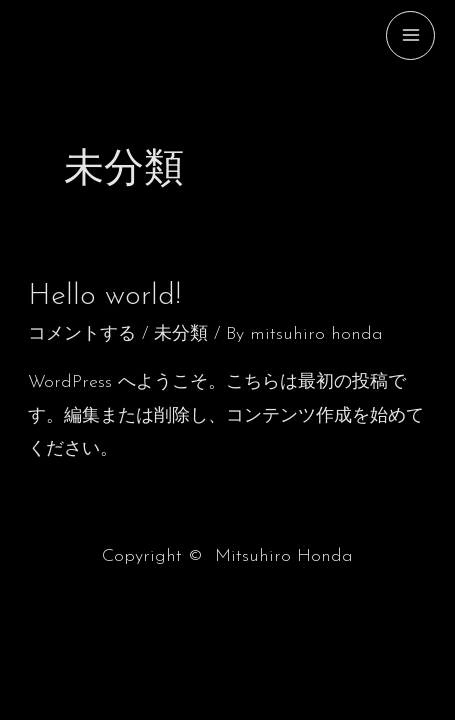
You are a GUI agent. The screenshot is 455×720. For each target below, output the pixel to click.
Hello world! (104, 296)
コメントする (82, 334)
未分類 (181, 334)
